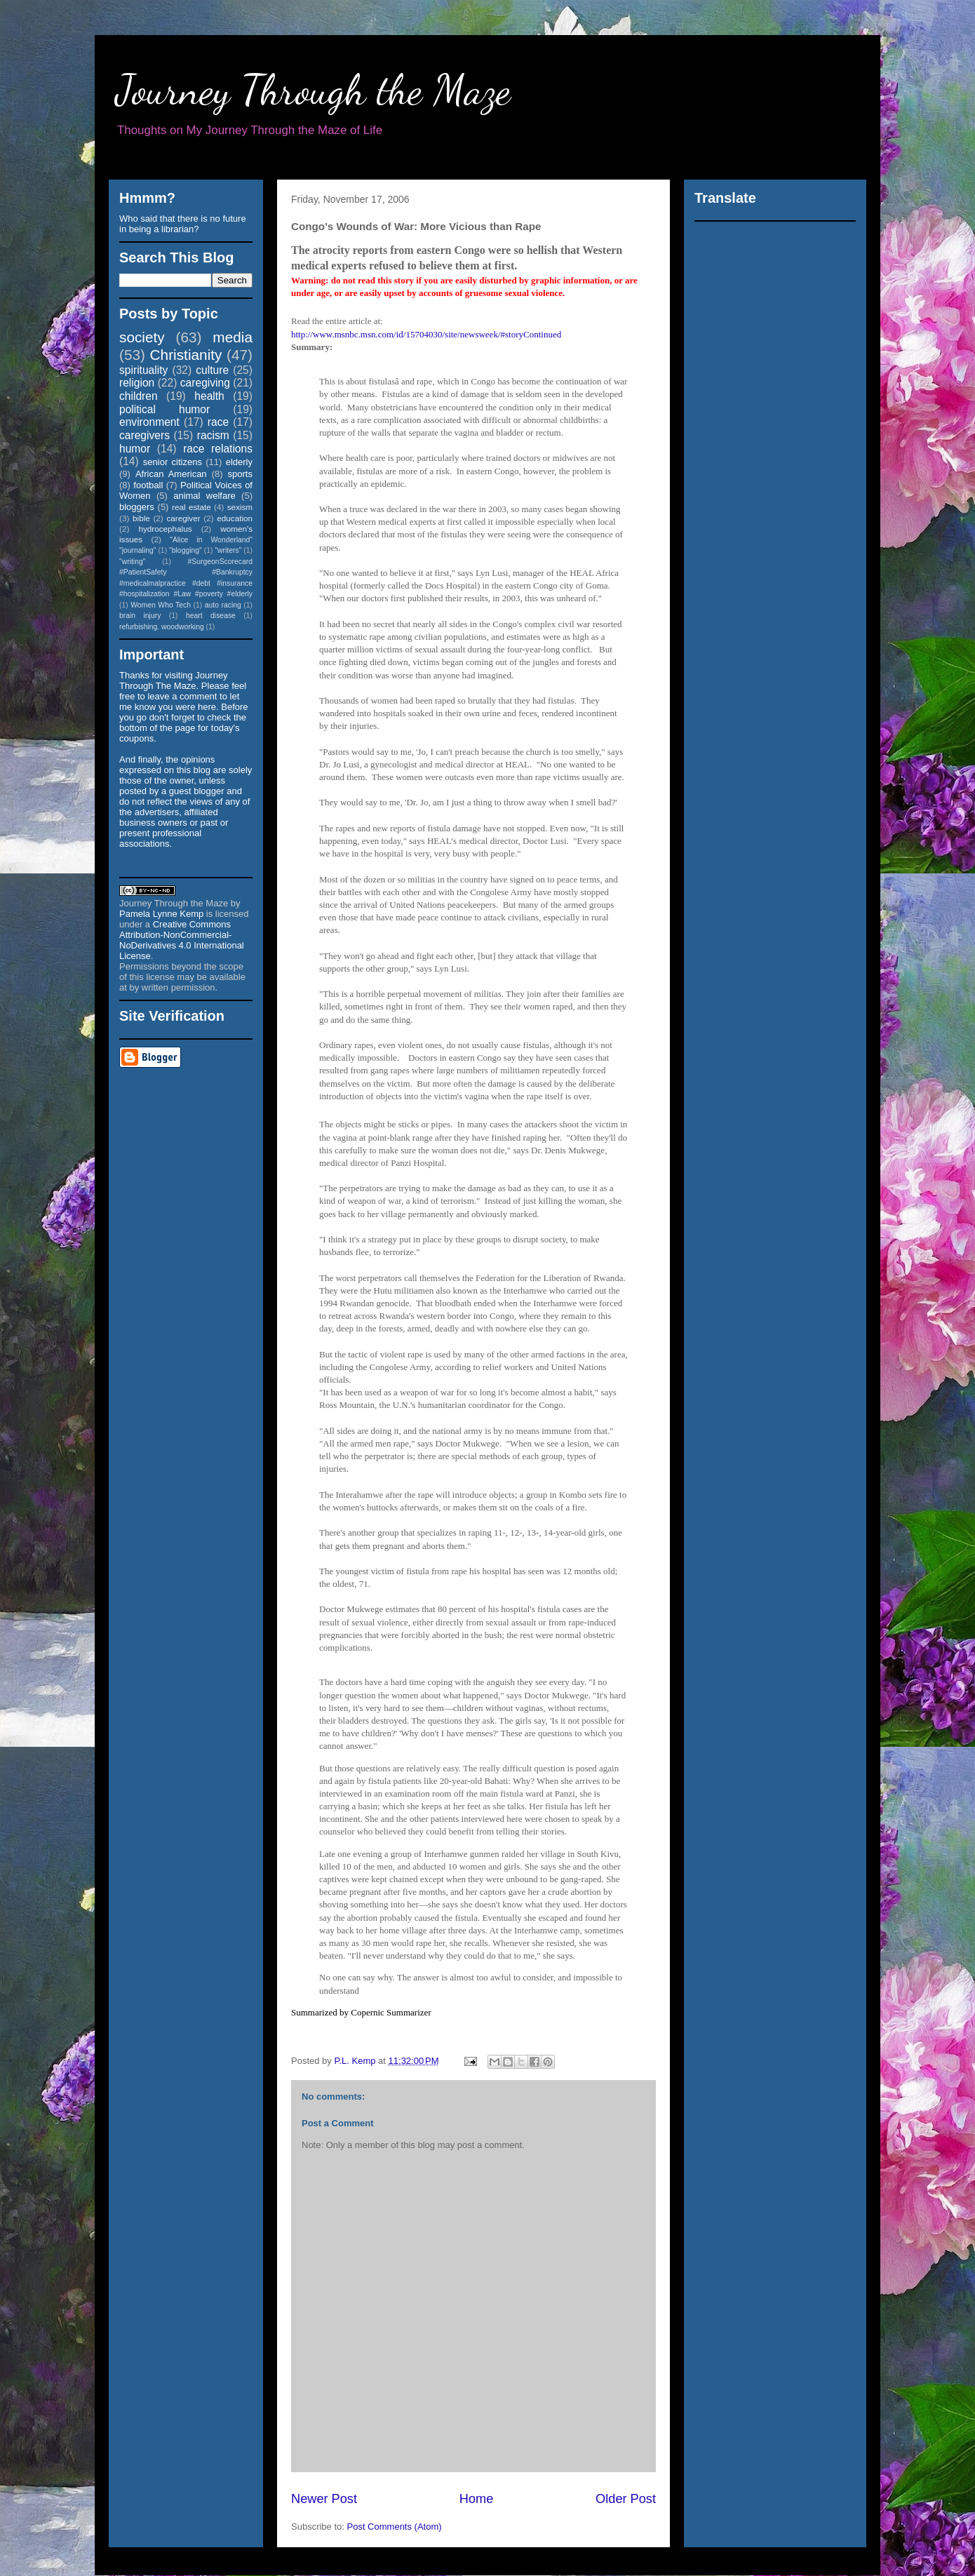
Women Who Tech (160, 605)
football (148, 485)
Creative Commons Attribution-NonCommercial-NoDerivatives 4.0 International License (181, 940)
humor (134, 449)
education (235, 518)
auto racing (223, 605)
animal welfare (204, 495)
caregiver (184, 518)
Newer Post (324, 2499)
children (138, 396)
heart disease (211, 615)
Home (476, 2499)
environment (149, 422)
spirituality (143, 370)
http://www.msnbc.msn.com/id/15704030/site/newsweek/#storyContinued (426, 334)
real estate (191, 506)
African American (171, 474)
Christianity (186, 355)
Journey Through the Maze (313, 90)
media (233, 337)
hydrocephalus (165, 528)
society (142, 337)
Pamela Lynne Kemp (161, 913)
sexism (240, 506)
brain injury (140, 615)
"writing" (132, 561)
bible (141, 518)
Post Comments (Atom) (394, 2526)
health (209, 396)
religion (136, 383)
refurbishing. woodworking (161, 627)
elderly (239, 462)
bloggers (136, 507)
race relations (218, 449)
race (218, 422)
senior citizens (172, 462)
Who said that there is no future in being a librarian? (182, 223)
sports (240, 474)
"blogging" (185, 550)
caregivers (144, 435)
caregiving (205, 383)
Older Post (626, 2499)
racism (213, 435)
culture (212, 370)
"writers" (228, 550)
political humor (164, 409)
